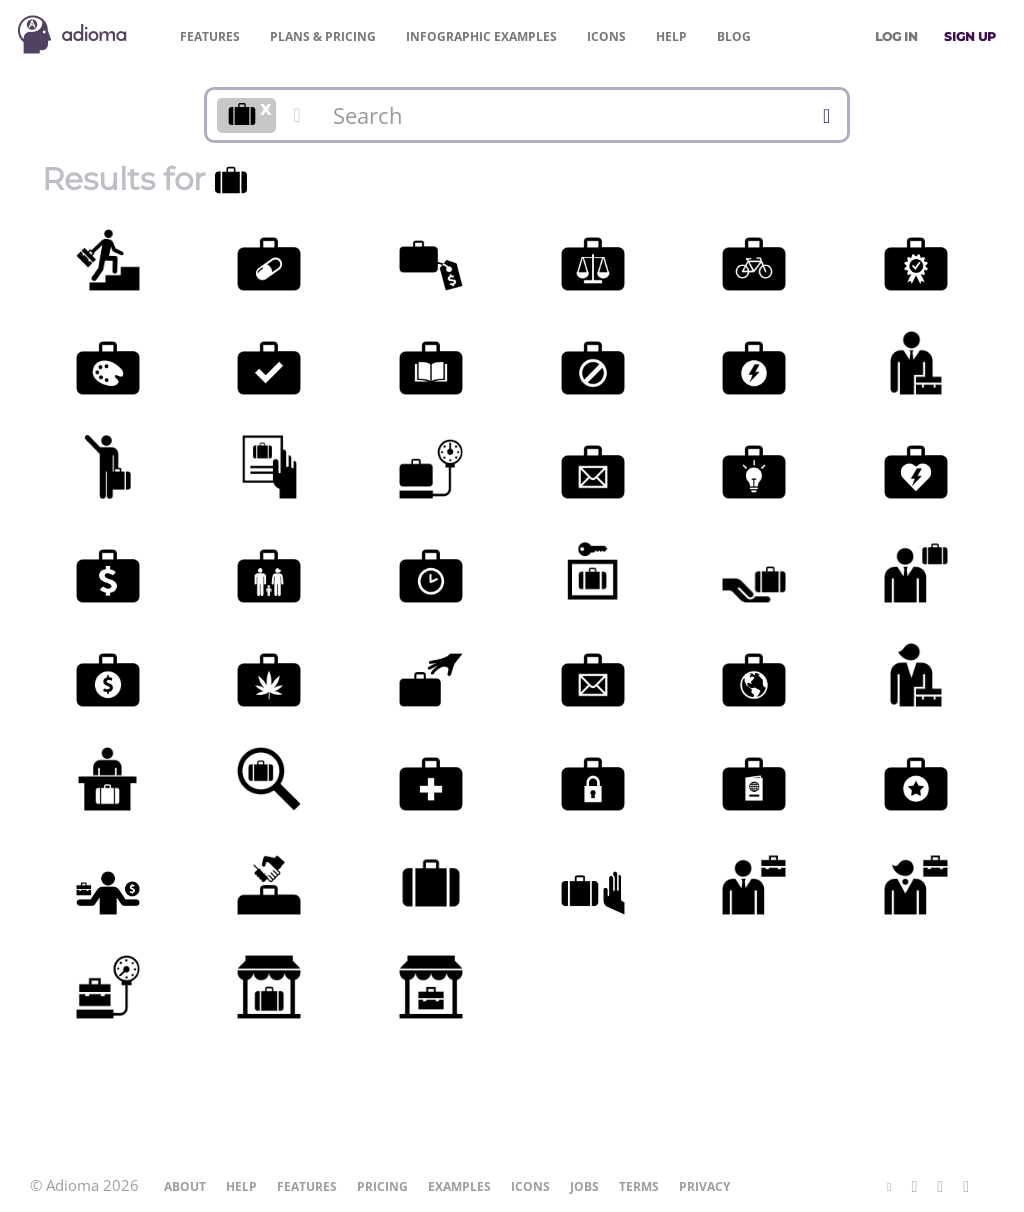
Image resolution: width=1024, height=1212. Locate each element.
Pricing (323, 36)
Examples (481, 36)
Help (671, 36)
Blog (734, 36)
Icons (606, 36)
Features (210, 36)
